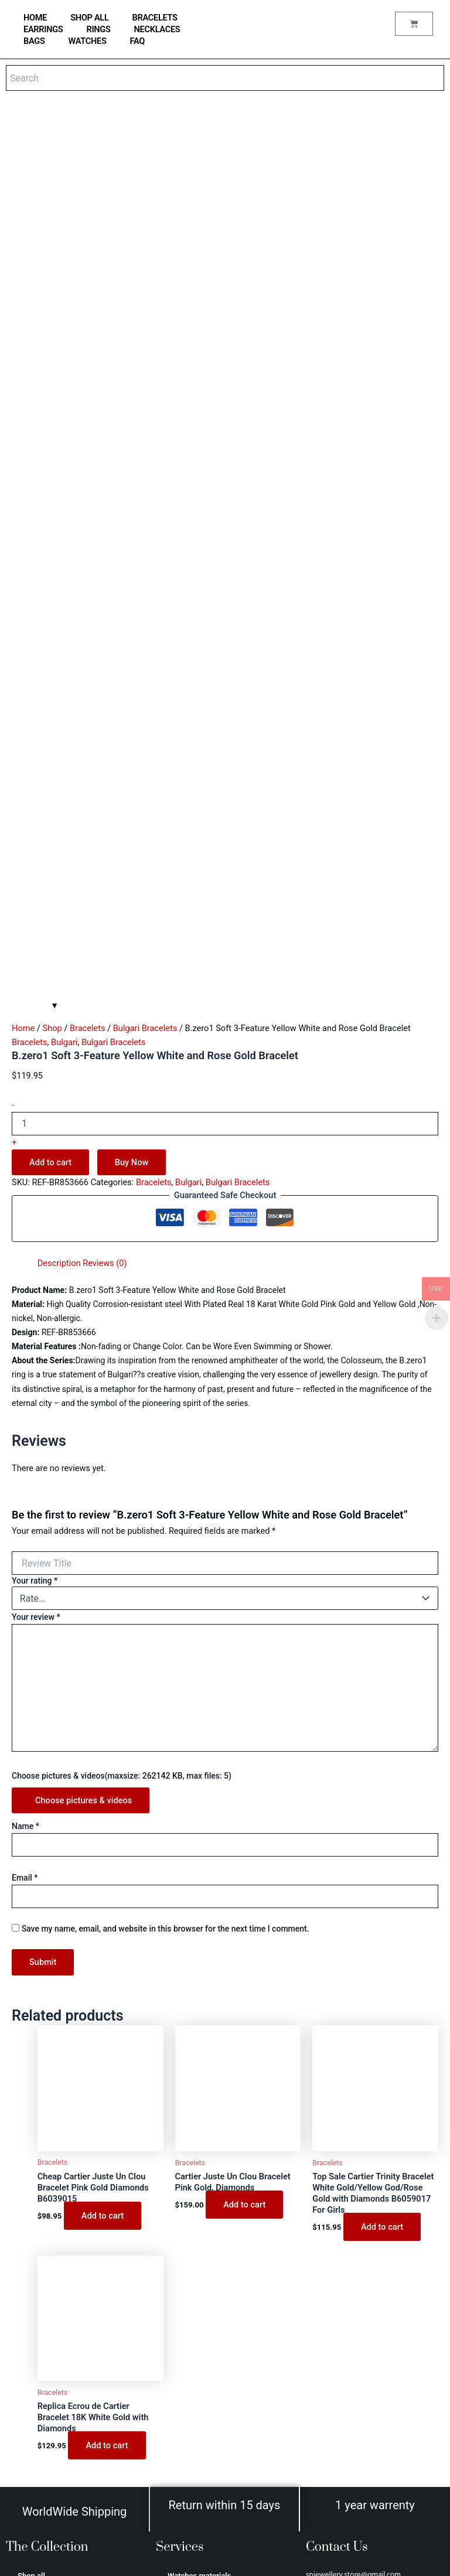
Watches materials (199, 2241)
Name (25, 1492)
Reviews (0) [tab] (105, 929)
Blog (175, 2320)
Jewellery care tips (199, 2273)
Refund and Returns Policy (213, 2505)
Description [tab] (59, 929)
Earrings (43, 29)
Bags (34, 41)
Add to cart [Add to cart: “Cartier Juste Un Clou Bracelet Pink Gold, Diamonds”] (244, 1870)
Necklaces (157, 29)
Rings (98, 29)
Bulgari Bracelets (145, 694)
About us (183, 2442)
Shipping (182, 2489)
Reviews (182, 2336)
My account (187, 2352)
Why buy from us (196, 2289)
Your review (36, 1283)
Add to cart (50, 828)
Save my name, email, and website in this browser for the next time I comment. (165, 1594)
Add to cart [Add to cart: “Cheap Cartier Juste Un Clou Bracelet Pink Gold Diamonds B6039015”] (102, 1881)
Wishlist (181, 2384)
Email (25, 1543)
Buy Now (132, 828)
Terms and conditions (204, 2458)
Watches (88, 41)
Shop (52, 694)
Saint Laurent (40, 2431)
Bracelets (155, 17)
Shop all (89, 17)
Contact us (186, 2305)
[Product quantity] (225, 789)
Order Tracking (193, 2368)
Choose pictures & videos (83, 1466)
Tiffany (30, 2384)
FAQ (137, 41)
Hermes (31, 2415)
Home (23, 694)
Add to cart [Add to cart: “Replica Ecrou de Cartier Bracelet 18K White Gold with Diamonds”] (107, 2112)
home (35, 17)
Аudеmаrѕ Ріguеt (47, 2447)
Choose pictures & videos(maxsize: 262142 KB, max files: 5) (121, 1441)
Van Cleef (34, 2400)
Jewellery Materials (201, 2257)
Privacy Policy (192, 2473)
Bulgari (64, 708)
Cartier (29, 2368)
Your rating (34, 1246)
